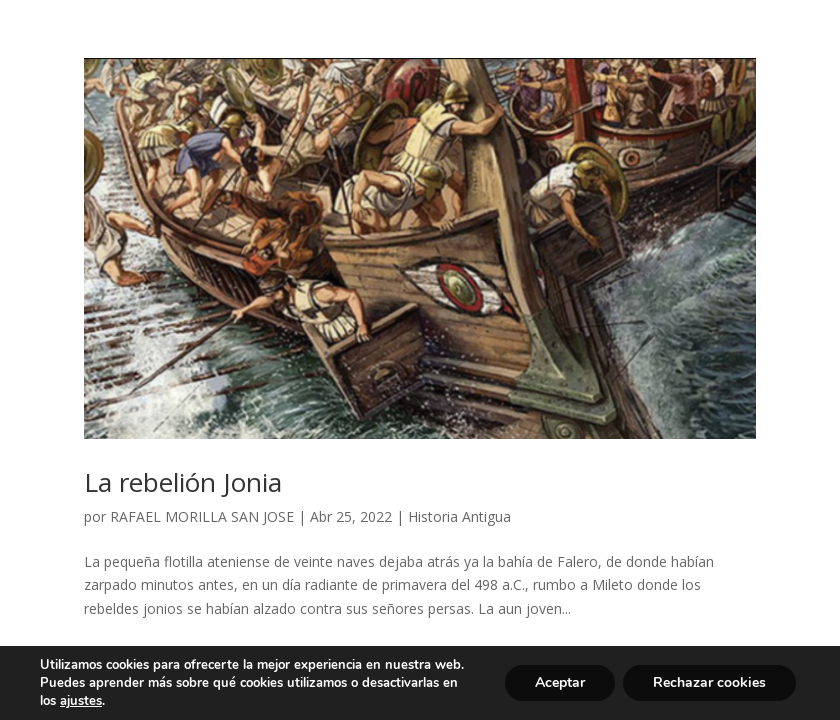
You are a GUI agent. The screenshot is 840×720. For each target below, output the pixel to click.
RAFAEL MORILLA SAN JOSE (202, 516)
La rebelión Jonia (183, 482)
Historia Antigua (459, 516)
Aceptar (560, 682)
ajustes (81, 701)
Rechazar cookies (709, 682)
